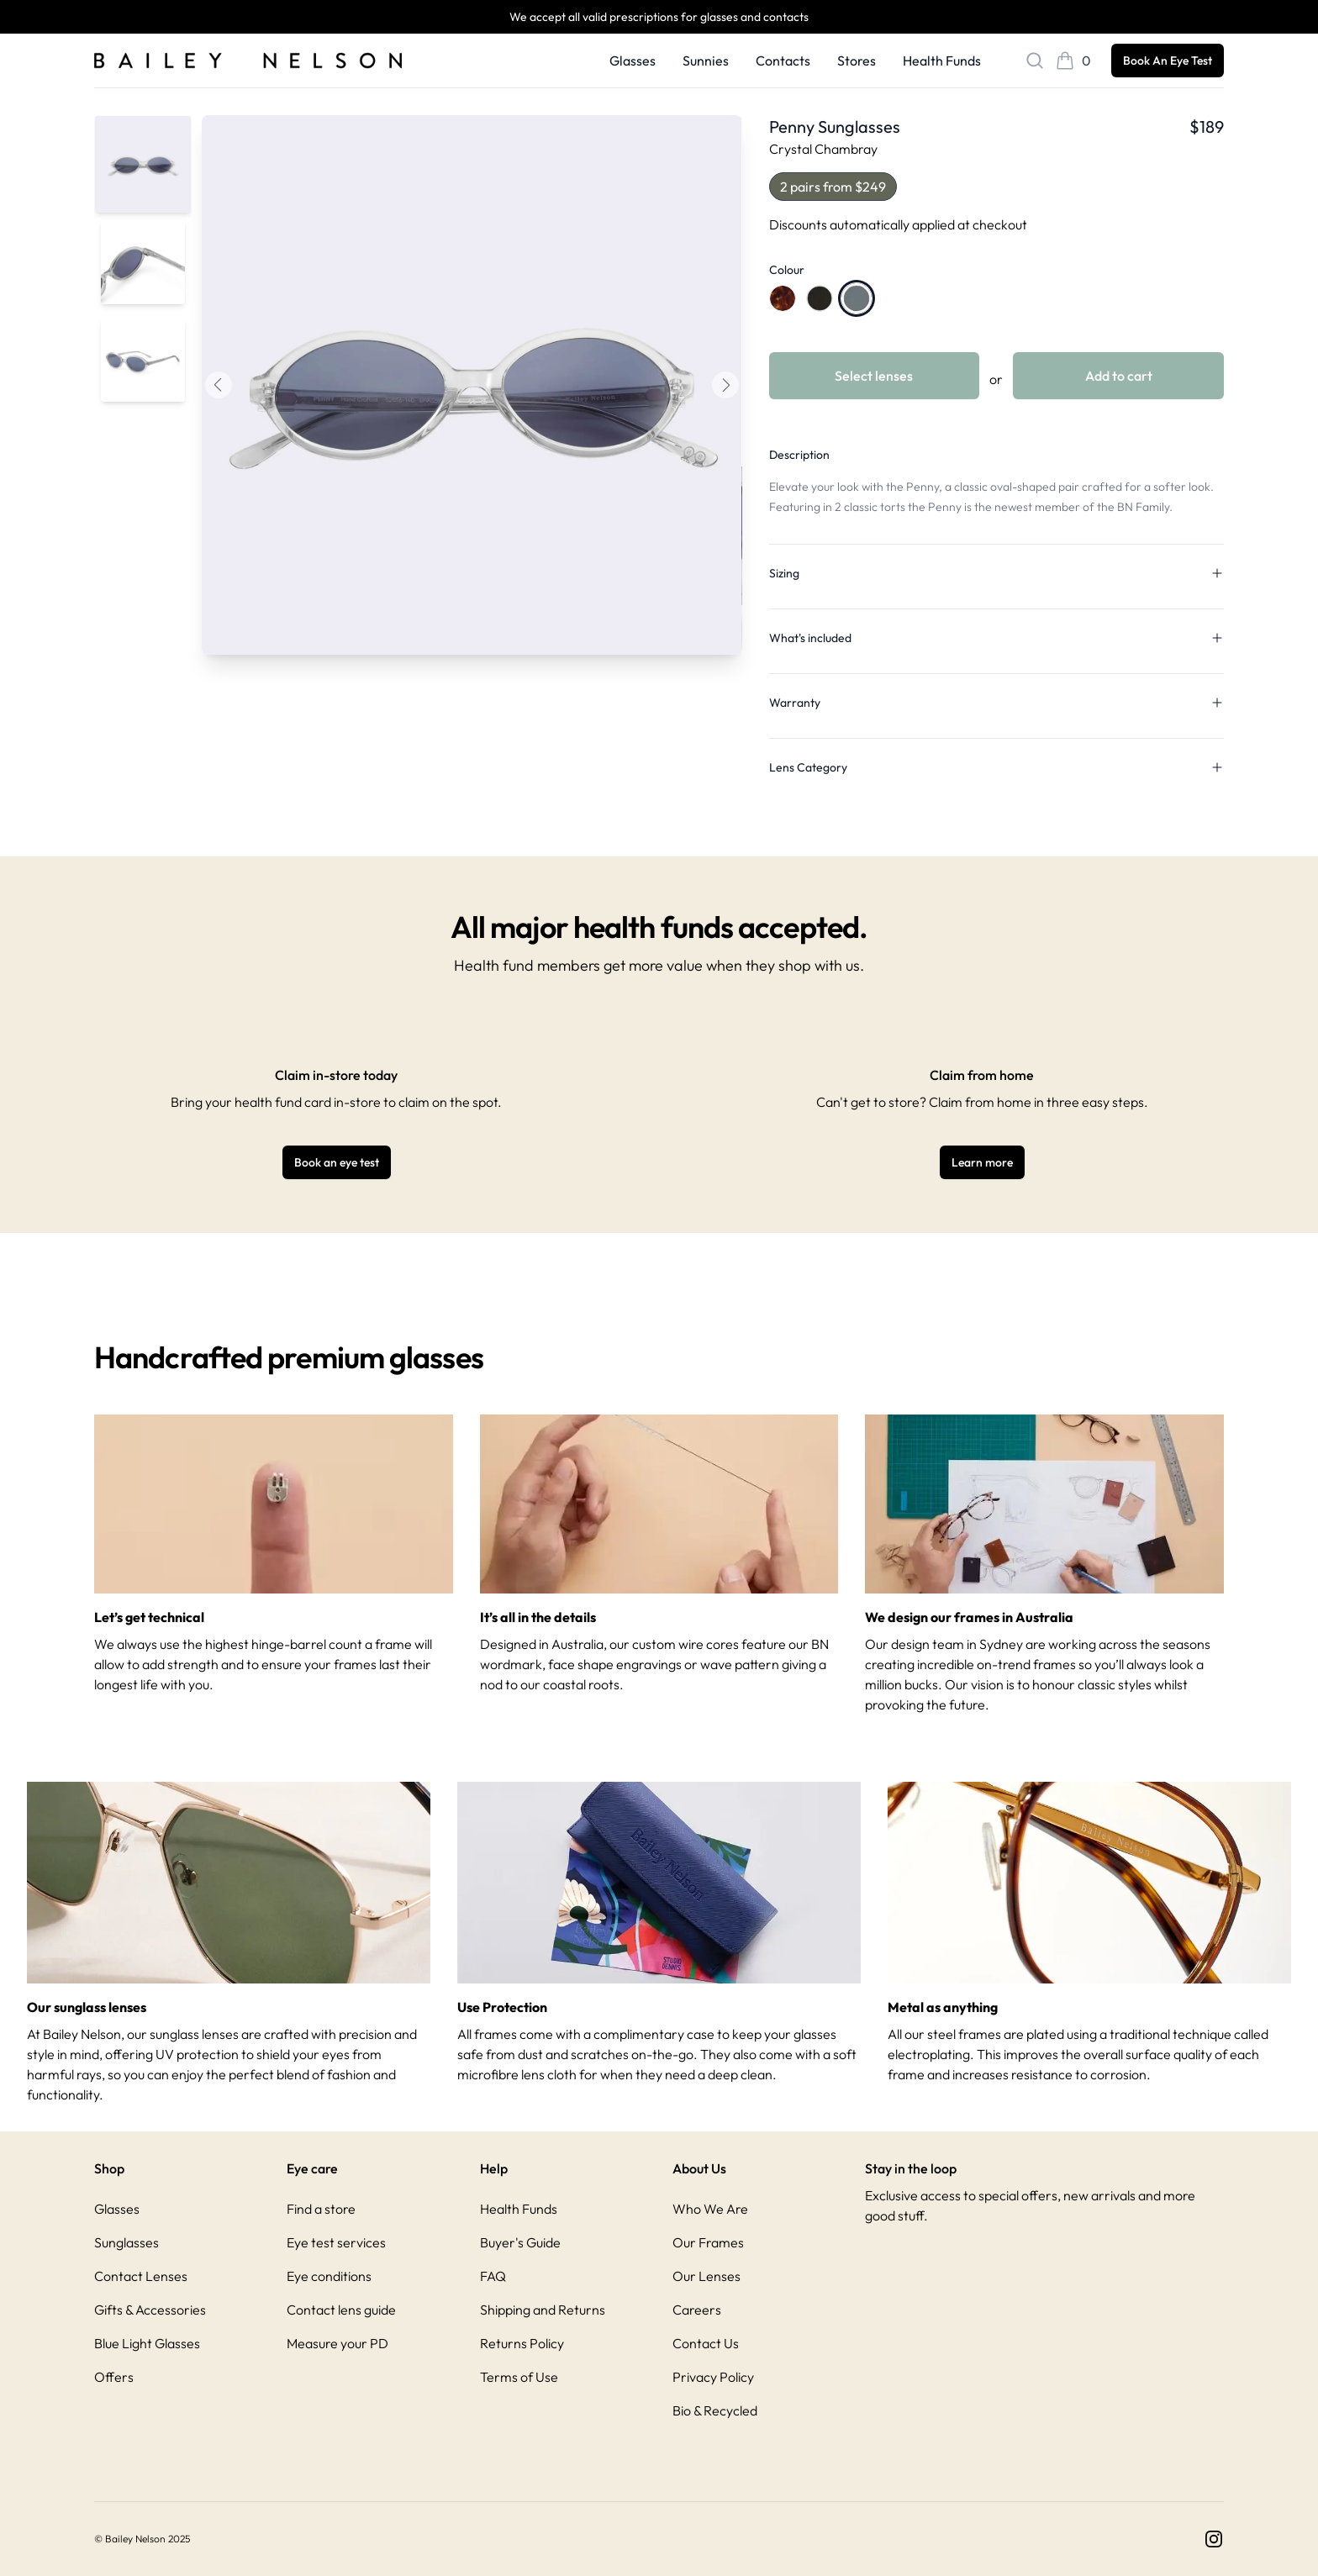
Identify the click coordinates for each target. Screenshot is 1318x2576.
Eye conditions (329, 2276)
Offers (114, 2376)
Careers (696, 2309)
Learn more (982, 1162)
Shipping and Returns (542, 2309)
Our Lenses (706, 2276)
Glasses (632, 60)
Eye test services (336, 2242)
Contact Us (705, 2343)
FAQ (493, 2276)
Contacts (783, 60)
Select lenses (874, 375)
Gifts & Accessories (150, 2309)
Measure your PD (337, 2343)
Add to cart (1118, 375)
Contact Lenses (140, 2276)
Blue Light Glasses (147, 2343)
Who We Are (710, 2208)
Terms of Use (519, 2376)
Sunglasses (126, 2242)
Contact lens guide (341, 2309)
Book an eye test (336, 1162)
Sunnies (706, 60)
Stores (856, 60)
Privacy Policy (713, 2376)
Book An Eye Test (1167, 60)
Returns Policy (522, 2343)
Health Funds (942, 60)
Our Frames (708, 2242)
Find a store (321, 2208)
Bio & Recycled (714, 2410)
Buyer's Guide (520, 2242)
